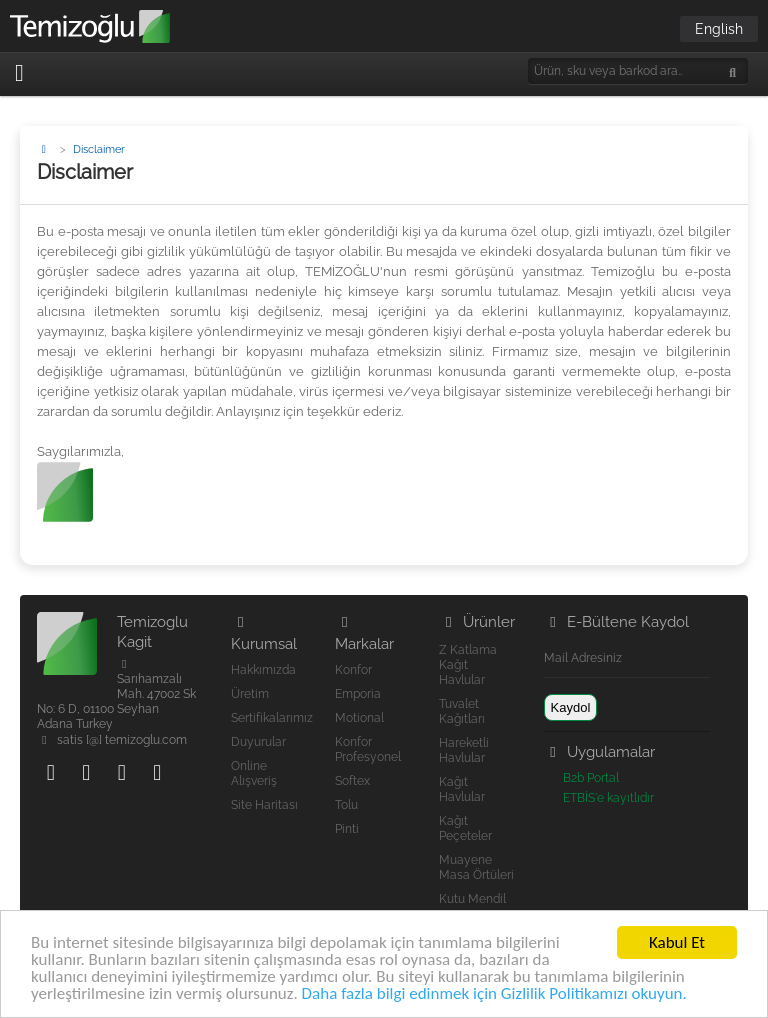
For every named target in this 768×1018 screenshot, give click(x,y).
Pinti (347, 829)
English (719, 29)
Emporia (358, 694)
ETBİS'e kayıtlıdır (608, 798)
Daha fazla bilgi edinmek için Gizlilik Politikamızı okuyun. (494, 994)
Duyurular (258, 742)
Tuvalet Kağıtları (462, 711)
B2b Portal (591, 778)
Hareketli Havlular (464, 750)
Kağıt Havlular (462, 789)
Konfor (353, 670)
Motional (359, 718)
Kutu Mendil (472, 899)
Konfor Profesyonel (368, 749)
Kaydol (571, 707)
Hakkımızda (263, 670)
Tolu (346, 805)
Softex (352, 781)
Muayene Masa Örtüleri (476, 867)
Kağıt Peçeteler (465, 828)
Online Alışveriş (254, 773)
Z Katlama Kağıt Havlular (468, 665)
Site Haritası (264, 805)
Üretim (250, 694)
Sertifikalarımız (272, 718)
